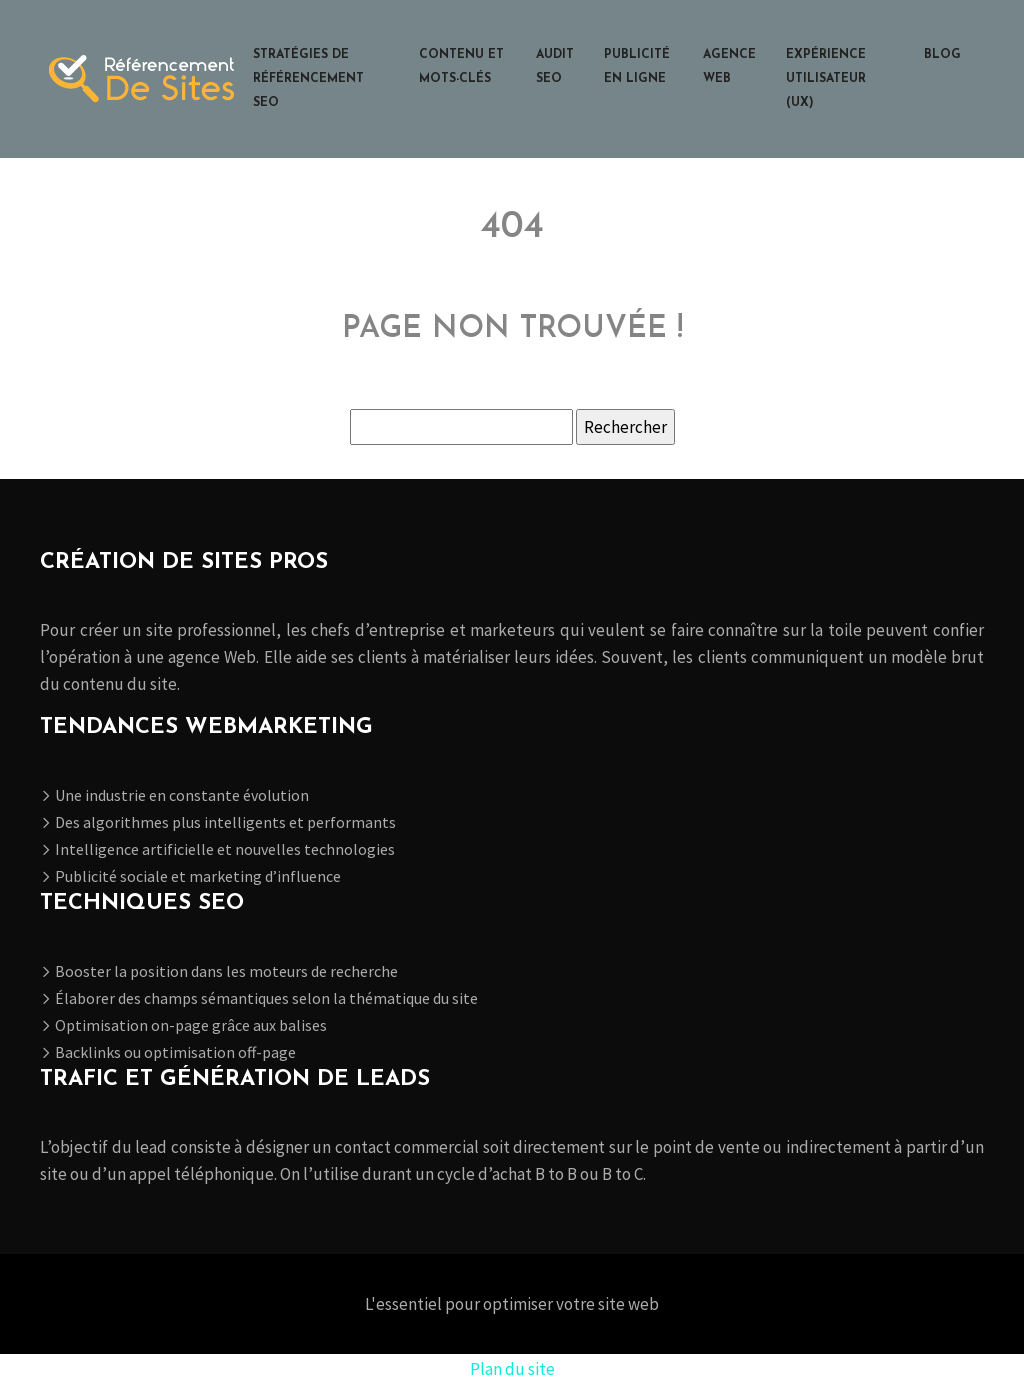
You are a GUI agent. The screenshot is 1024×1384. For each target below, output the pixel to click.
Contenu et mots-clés (461, 67)
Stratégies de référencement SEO (308, 79)
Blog (942, 55)
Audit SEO (555, 67)
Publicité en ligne (637, 67)
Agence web (729, 67)
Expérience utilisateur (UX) (826, 79)
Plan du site (512, 1369)
